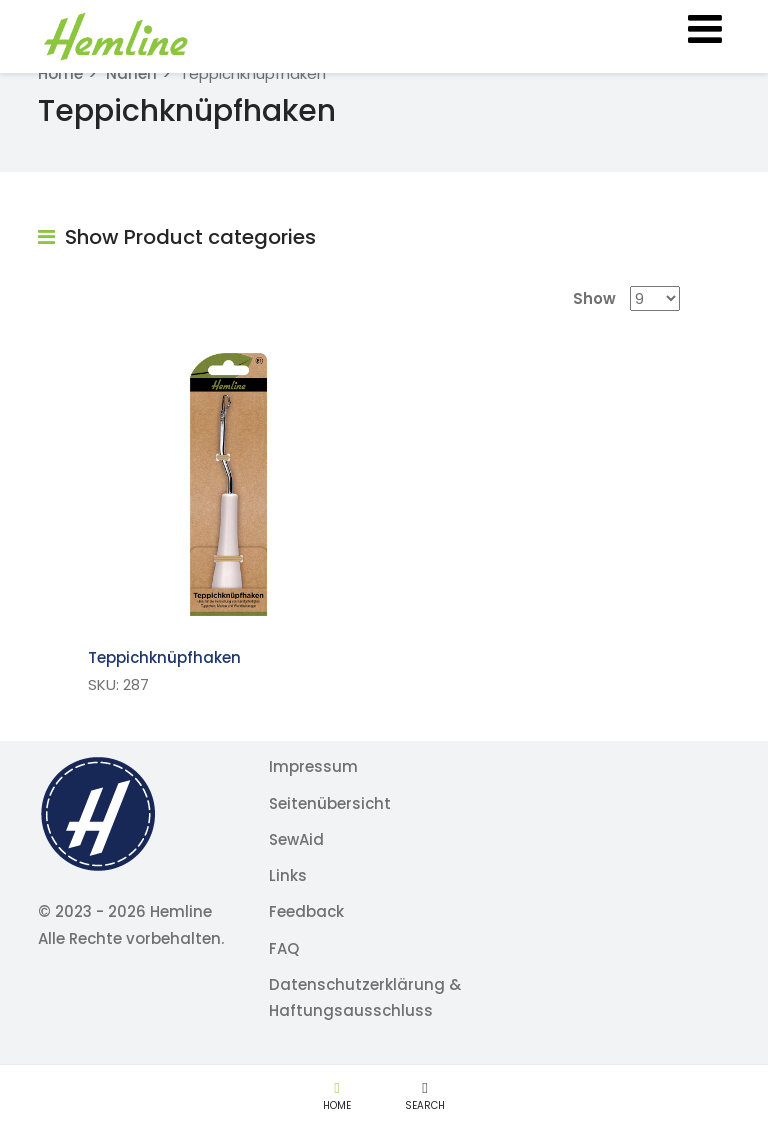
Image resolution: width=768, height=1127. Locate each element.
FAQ (284, 948)
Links (288, 875)
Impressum (313, 766)
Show (594, 298)
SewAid (296, 839)
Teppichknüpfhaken (164, 657)
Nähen (131, 73)
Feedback (306, 911)
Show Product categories (177, 237)
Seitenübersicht (330, 803)
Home (60, 73)
